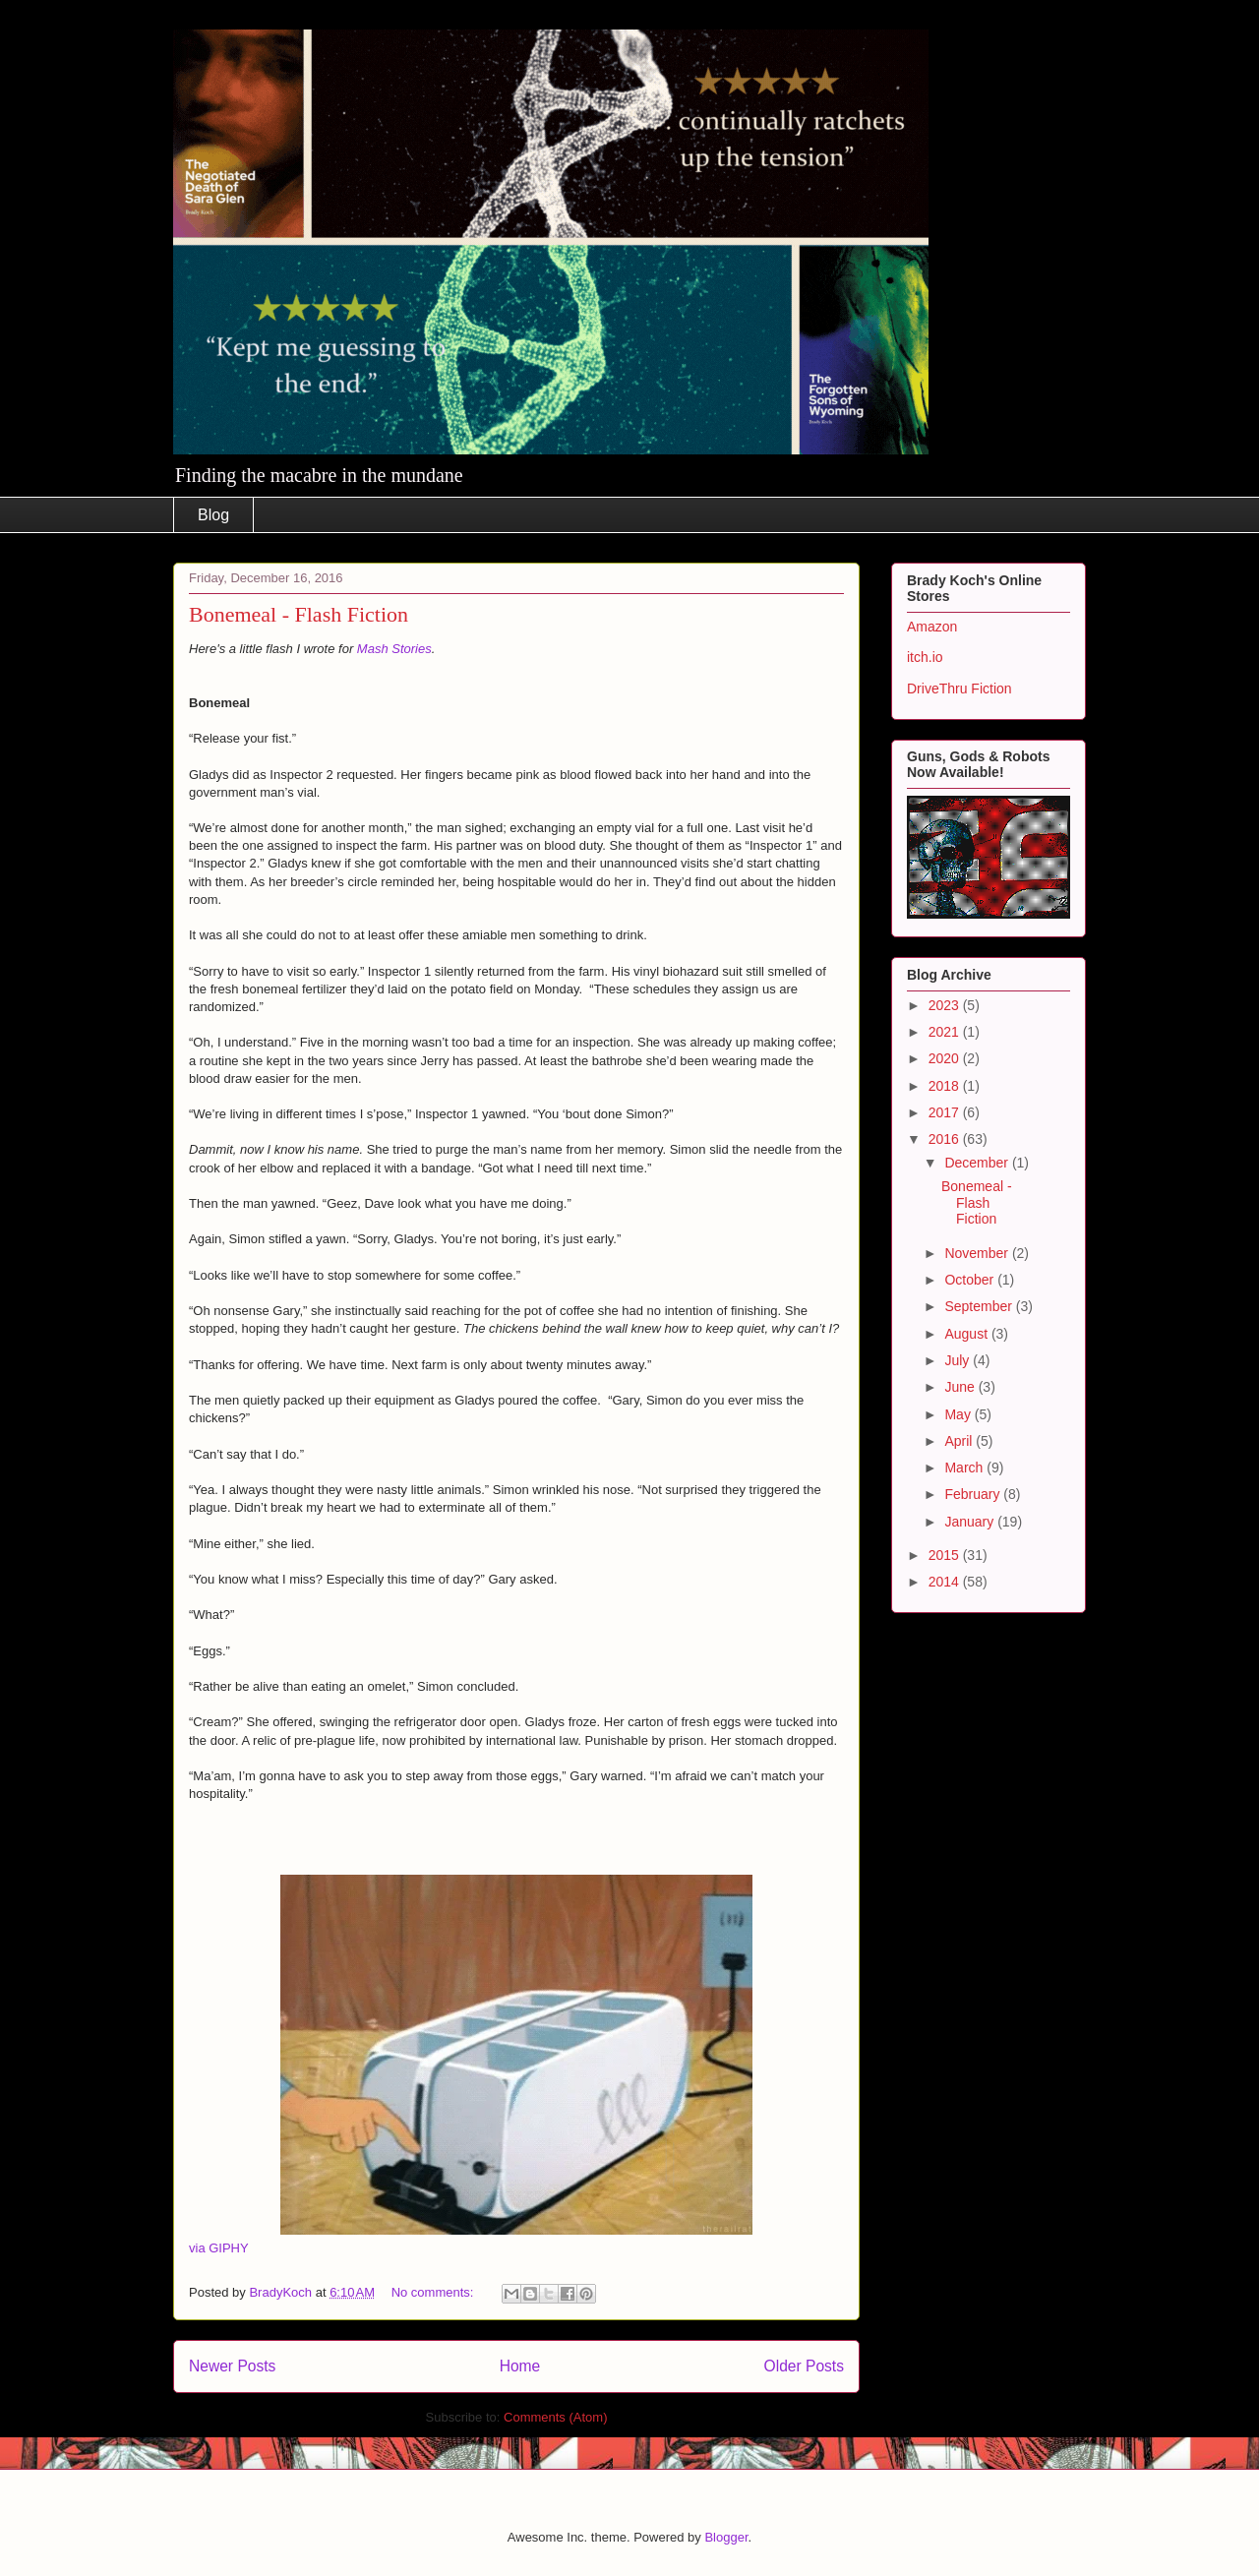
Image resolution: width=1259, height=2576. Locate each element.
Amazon (932, 626)
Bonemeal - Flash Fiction (298, 614)
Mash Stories (394, 648)
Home (520, 2366)
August (967, 1334)
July (958, 1360)
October (970, 1280)
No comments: (434, 2292)
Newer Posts (232, 2366)
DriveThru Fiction (959, 688)
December (977, 1162)
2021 (946, 1032)
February (973, 1494)
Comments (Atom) (555, 2417)
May (959, 1414)
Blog (213, 515)
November (977, 1253)
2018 (946, 1086)
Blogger (726, 2537)
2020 (946, 1058)
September (979, 1306)
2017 (946, 1112)
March (965, 1467)
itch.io (925, 657)
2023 (946, 1005)
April (960, 1441)
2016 (946, 1139)
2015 (946, 1555)
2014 (946, 1581)
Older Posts (804, 2366)
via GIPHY (219, 2248)
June (961, 1387)
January (970, 1521)
